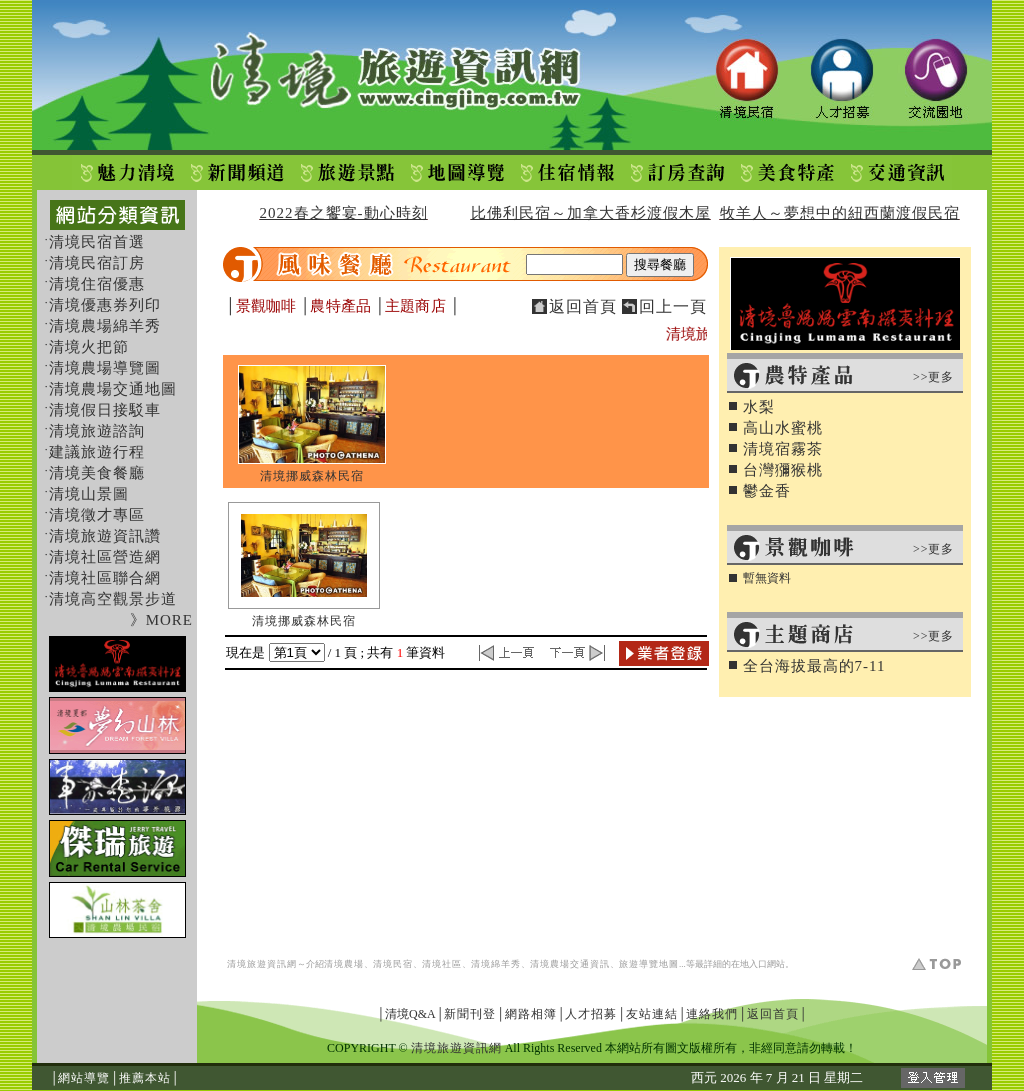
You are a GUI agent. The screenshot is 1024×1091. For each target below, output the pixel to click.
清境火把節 (89, 347)
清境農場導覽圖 (105, 368)
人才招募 (591, 1014)
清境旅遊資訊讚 (105, 536)
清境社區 (442, 964)
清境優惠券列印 (105, 305)
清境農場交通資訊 (570, 964)
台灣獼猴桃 (783, 470)
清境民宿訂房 (97, 263)
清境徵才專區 (97, 515)
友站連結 (652, 1014)
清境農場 (344, 964)
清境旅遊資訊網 (262, 964)
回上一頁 (673, 306)
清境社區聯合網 (105, 578)
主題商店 (415, 306)
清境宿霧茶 (783, 449)
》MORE (161, 620)
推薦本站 (145, 1078)
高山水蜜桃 (783, 428)
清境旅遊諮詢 (97, 431)
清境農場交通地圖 (113, 389)
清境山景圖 (89, 494)
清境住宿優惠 (97, 284)
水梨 (759, 407)
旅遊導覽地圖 (649, 964)
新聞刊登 (470, 1014)
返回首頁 (583, 306)
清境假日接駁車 (105, 410)
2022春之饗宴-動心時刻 (344, 213)
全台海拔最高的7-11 (814, 666)
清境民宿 (393, 964)
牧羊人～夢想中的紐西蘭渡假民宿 (840, 213)
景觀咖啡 (266, 306)
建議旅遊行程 (97, 452)
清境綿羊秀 (496, 964)
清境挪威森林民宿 (312, 476)
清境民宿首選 (97, 242)
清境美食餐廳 (97, 473)
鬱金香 (767, 491)
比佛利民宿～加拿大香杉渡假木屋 (591, 213)
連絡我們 (712, 1014)
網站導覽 (84, 1078)
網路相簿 (531, 1014)
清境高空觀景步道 (113, 599)
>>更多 (934, 377)
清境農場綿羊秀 (105, 326)
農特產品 (340, 306)
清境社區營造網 (105, 557)
